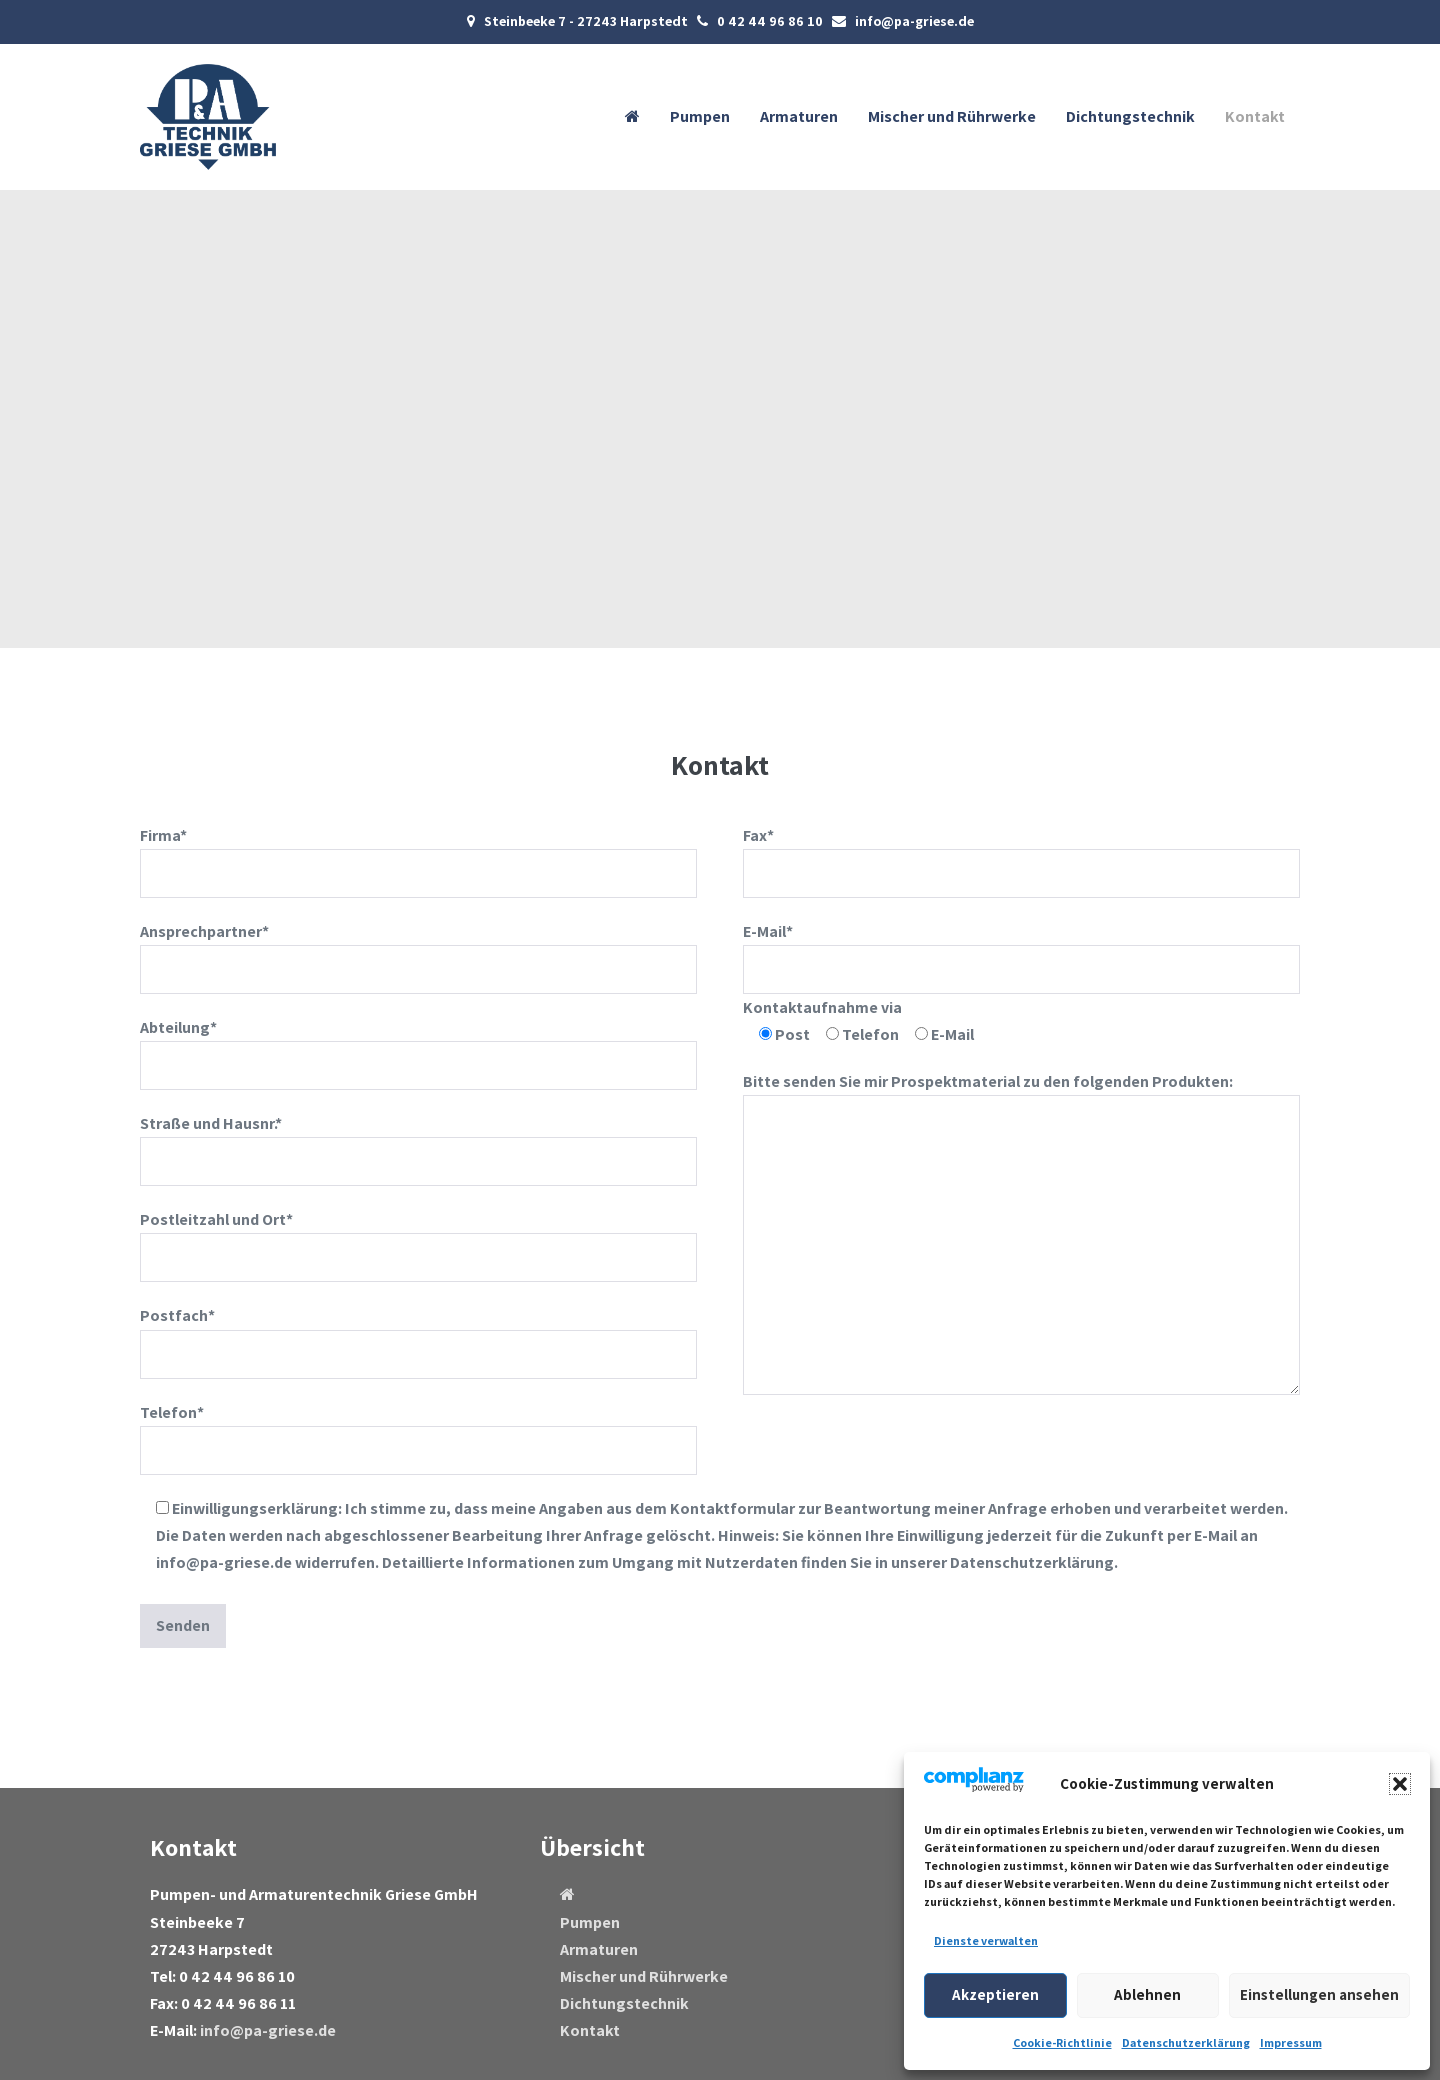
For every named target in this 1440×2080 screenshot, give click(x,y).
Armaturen (799, 116)
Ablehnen (1147, 1994)
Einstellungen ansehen (1319, 1994)
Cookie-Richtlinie (1062, 2042)
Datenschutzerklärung (1186, 2042)
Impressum (1291, 2042)
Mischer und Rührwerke (952, 116)
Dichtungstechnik (1130, 116)
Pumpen (700, 116)
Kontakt (1255, 116)
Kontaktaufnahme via (822, 1007)
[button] (1400, 1784)
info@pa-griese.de (268, 2030)
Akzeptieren (995, 1994)
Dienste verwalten (986, 1940)
